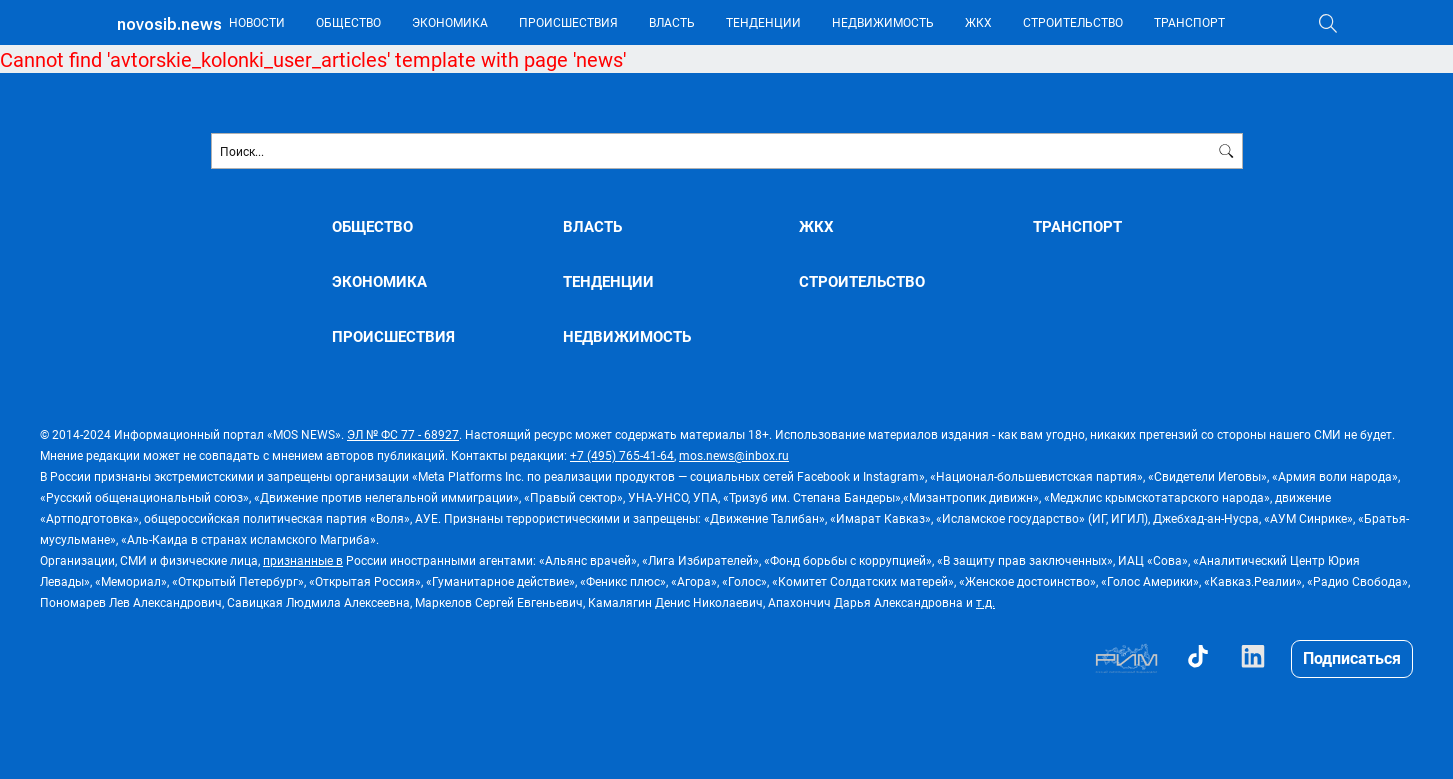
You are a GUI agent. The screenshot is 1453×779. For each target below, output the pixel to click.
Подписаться (1352, 657)
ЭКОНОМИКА (450, 22)
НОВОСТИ (257, 22)
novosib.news (169, 24)
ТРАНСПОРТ (1189, 22)
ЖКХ (978, 22)
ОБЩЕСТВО (348, 22)
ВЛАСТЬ (672, 22)
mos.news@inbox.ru (734, 455)
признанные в (303, 560)
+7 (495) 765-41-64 (622, 455)
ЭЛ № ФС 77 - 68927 (403, 434)
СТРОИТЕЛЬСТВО (1073, 22)
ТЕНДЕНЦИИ (763, 22)
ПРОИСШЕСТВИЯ (568, 22)
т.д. (985, 602)
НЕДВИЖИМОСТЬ (883, 22)
